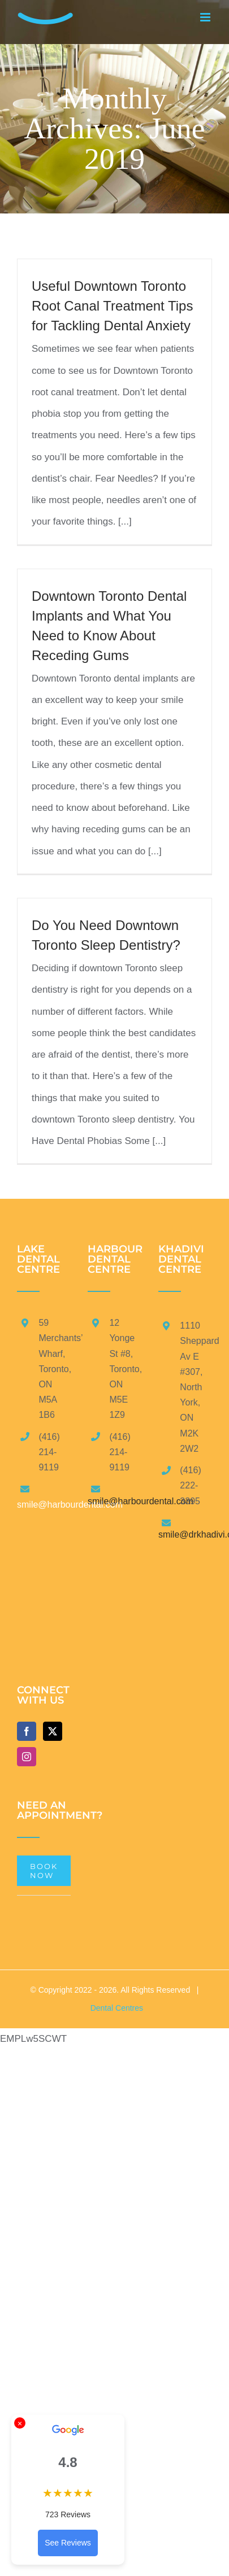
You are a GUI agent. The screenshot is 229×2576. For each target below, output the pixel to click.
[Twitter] (52, 1731)
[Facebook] (26, 1731)
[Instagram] (26, 1756)
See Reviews (68, 2542)
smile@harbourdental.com (140, 1501)
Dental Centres (116, 2007)
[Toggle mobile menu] (206, 17)
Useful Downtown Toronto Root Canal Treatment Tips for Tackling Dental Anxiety (112, 305)
